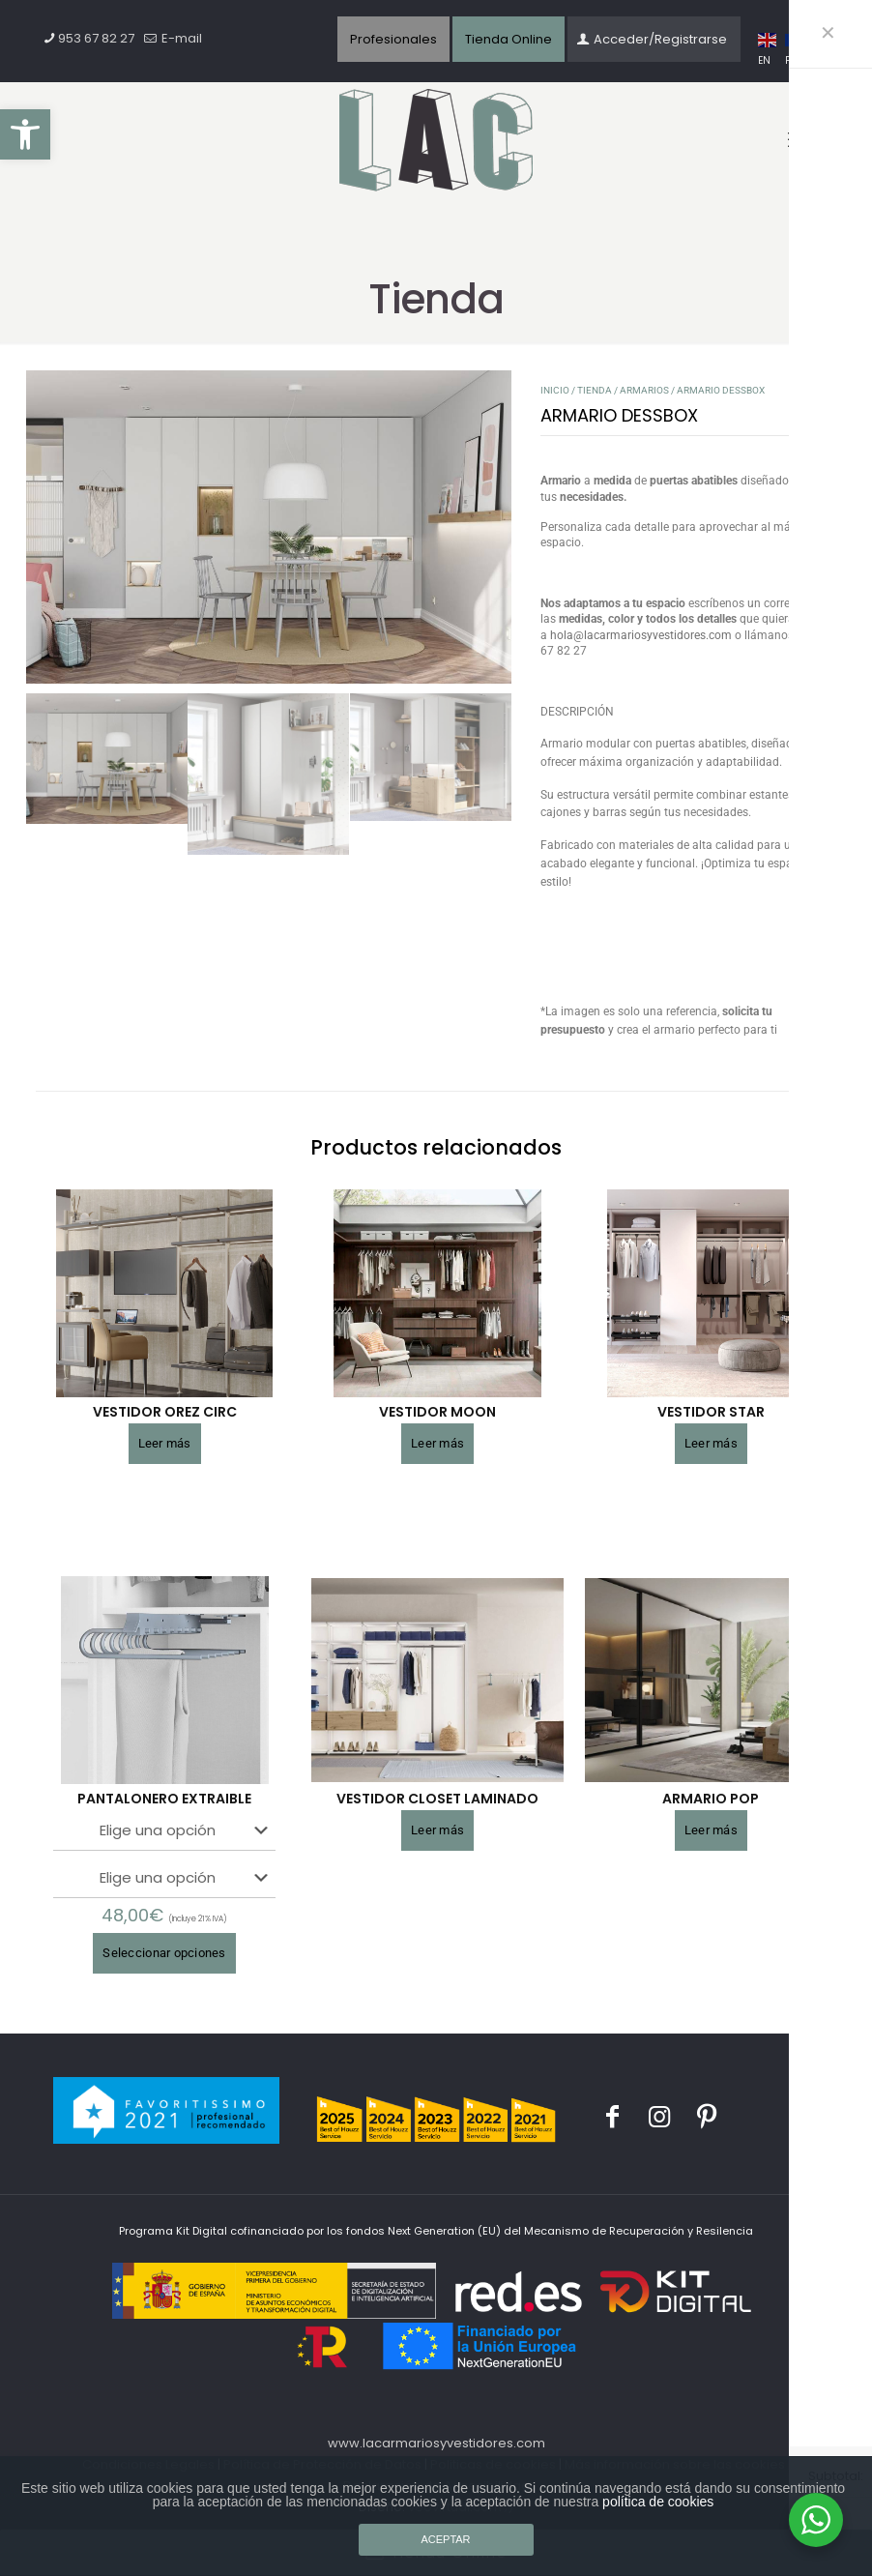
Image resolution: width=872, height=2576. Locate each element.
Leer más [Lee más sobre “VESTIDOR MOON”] (437, 1443)
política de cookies (657, 2501)
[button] (25, 134)
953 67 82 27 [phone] (96, 38)
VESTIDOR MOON (437, 1411)
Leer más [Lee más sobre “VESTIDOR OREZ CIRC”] (164, 1443)
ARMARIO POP (710, 1798)
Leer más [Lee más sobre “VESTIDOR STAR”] (711, 1443)
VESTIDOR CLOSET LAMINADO (437, 1798)
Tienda (594, 390)
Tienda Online (508, 39)
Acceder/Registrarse (652, 39)
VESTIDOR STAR (711, 1411)
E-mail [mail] (180, 38)
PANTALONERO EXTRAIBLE (164, 1798)
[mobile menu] (798, 140)
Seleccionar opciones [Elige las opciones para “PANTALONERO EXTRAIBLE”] (163, 1953)
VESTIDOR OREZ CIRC (165, 1411)
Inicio (554, 390)
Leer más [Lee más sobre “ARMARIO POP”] (711, 1830)
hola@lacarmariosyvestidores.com (641, 635)
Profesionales (393, 39)
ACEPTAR (445, 2539)
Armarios (644, 390)
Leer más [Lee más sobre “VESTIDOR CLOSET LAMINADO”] (437, 1830)
